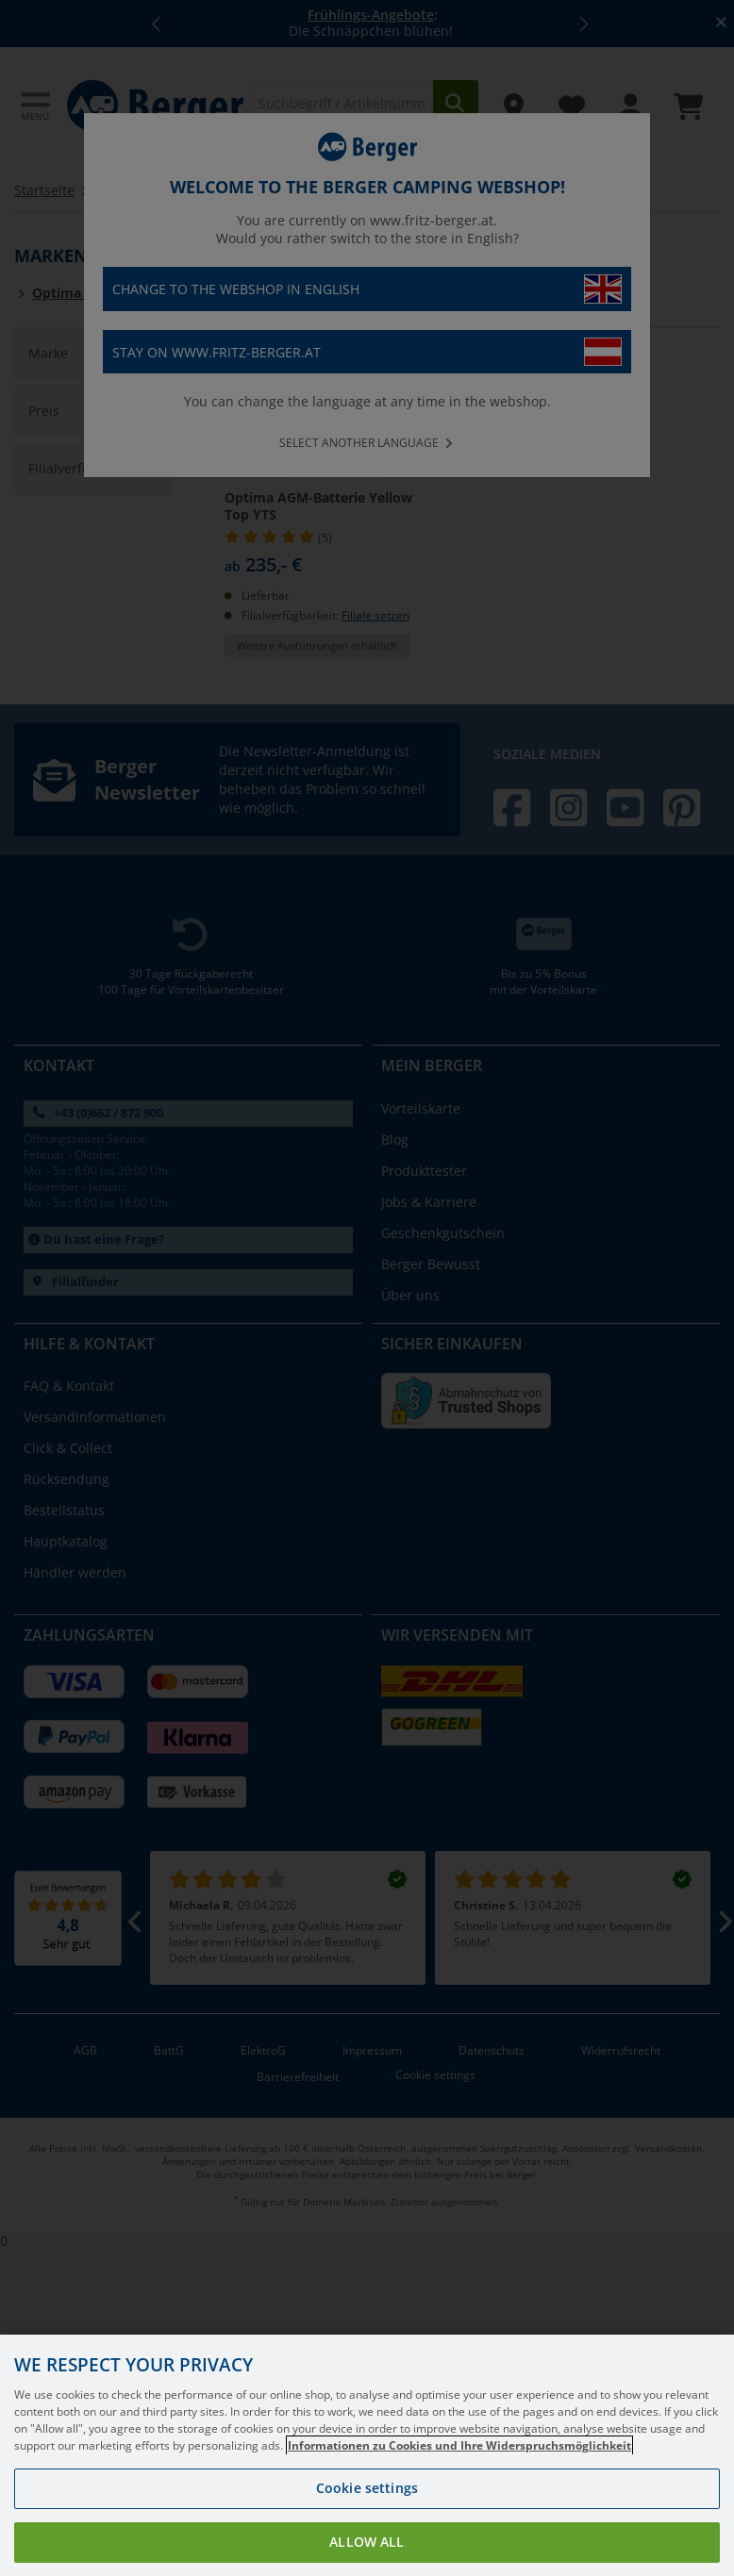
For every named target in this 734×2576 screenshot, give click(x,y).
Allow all (366, 2542)
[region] (367, 2455)
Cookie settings (367, 2488)
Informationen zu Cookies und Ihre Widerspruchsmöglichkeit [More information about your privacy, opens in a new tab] (459, 2445)
